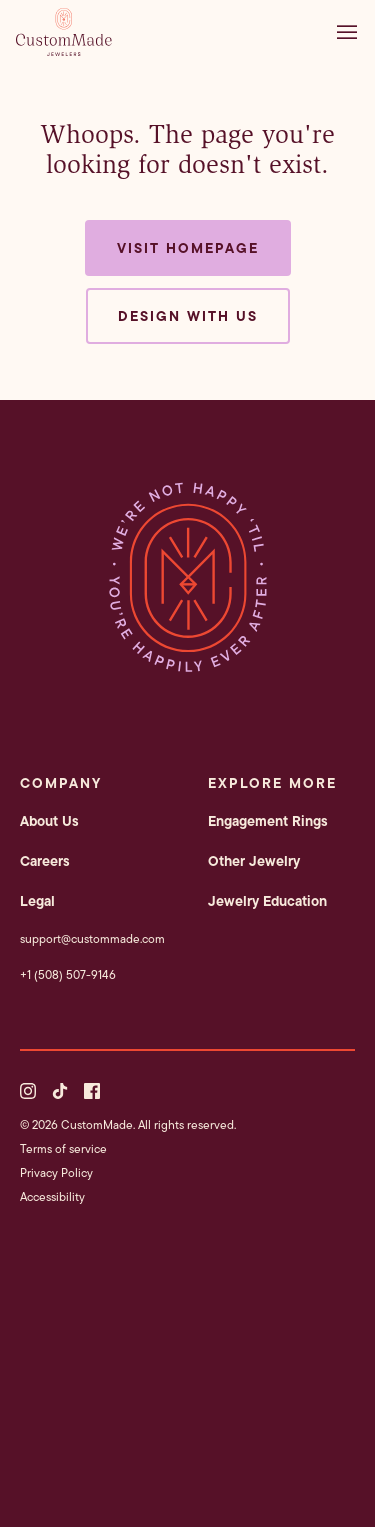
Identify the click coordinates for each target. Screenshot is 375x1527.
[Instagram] (28, 1091)
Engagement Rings (268, 821)
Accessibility (52, 1196)
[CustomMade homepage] (64, 50)
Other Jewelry (254, 861)
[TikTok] (60, 1091)
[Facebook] (92, 1091)
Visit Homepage (188, 248)
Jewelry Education (267, 901)
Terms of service (63, 1148)
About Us (49, 821)
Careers (45, 861)
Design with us (188, 316)
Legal (37, 901)
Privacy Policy (56, 1172)
